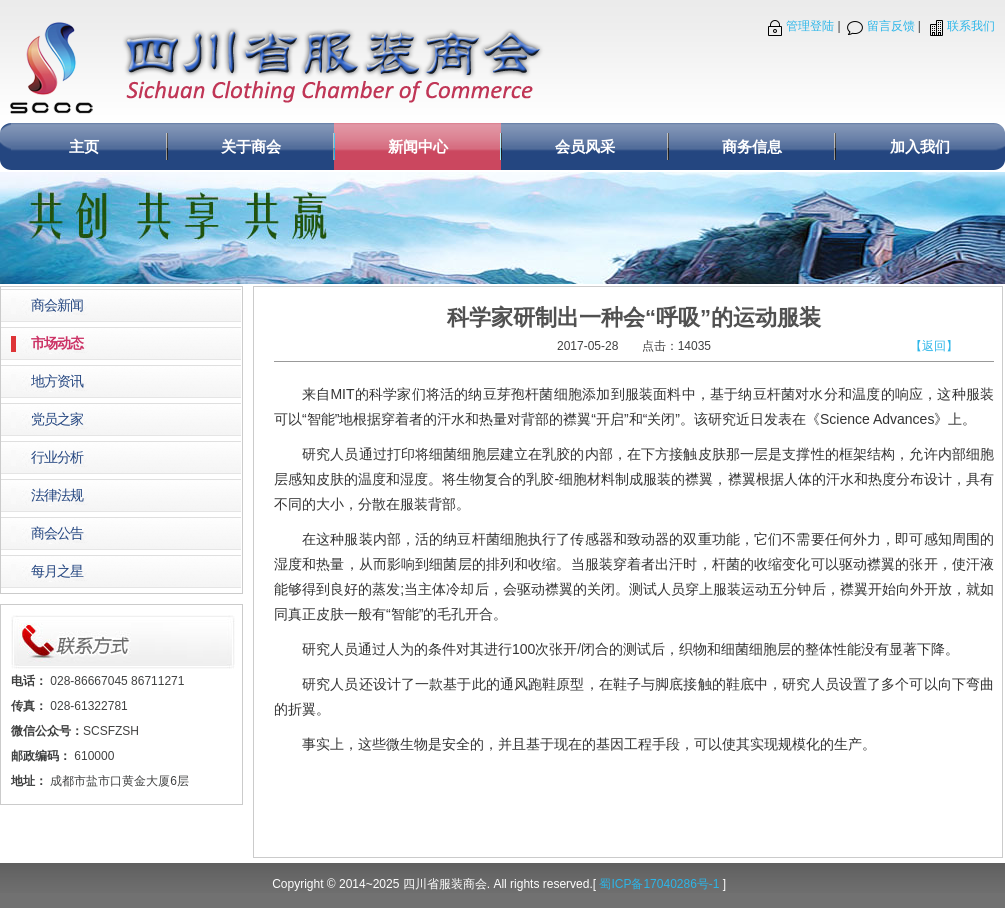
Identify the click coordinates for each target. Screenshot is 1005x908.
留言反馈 (891, 26)
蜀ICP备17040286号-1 (659, 884)
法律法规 (57, 495)
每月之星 (57, 571)
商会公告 (57, 533)
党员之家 (57, 419)
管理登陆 (810, 26)
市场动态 (57, 343)
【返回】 (934, 346)
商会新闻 (57, 305)
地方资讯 (57, 381)
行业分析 (57, 457)
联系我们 (971, 26)
